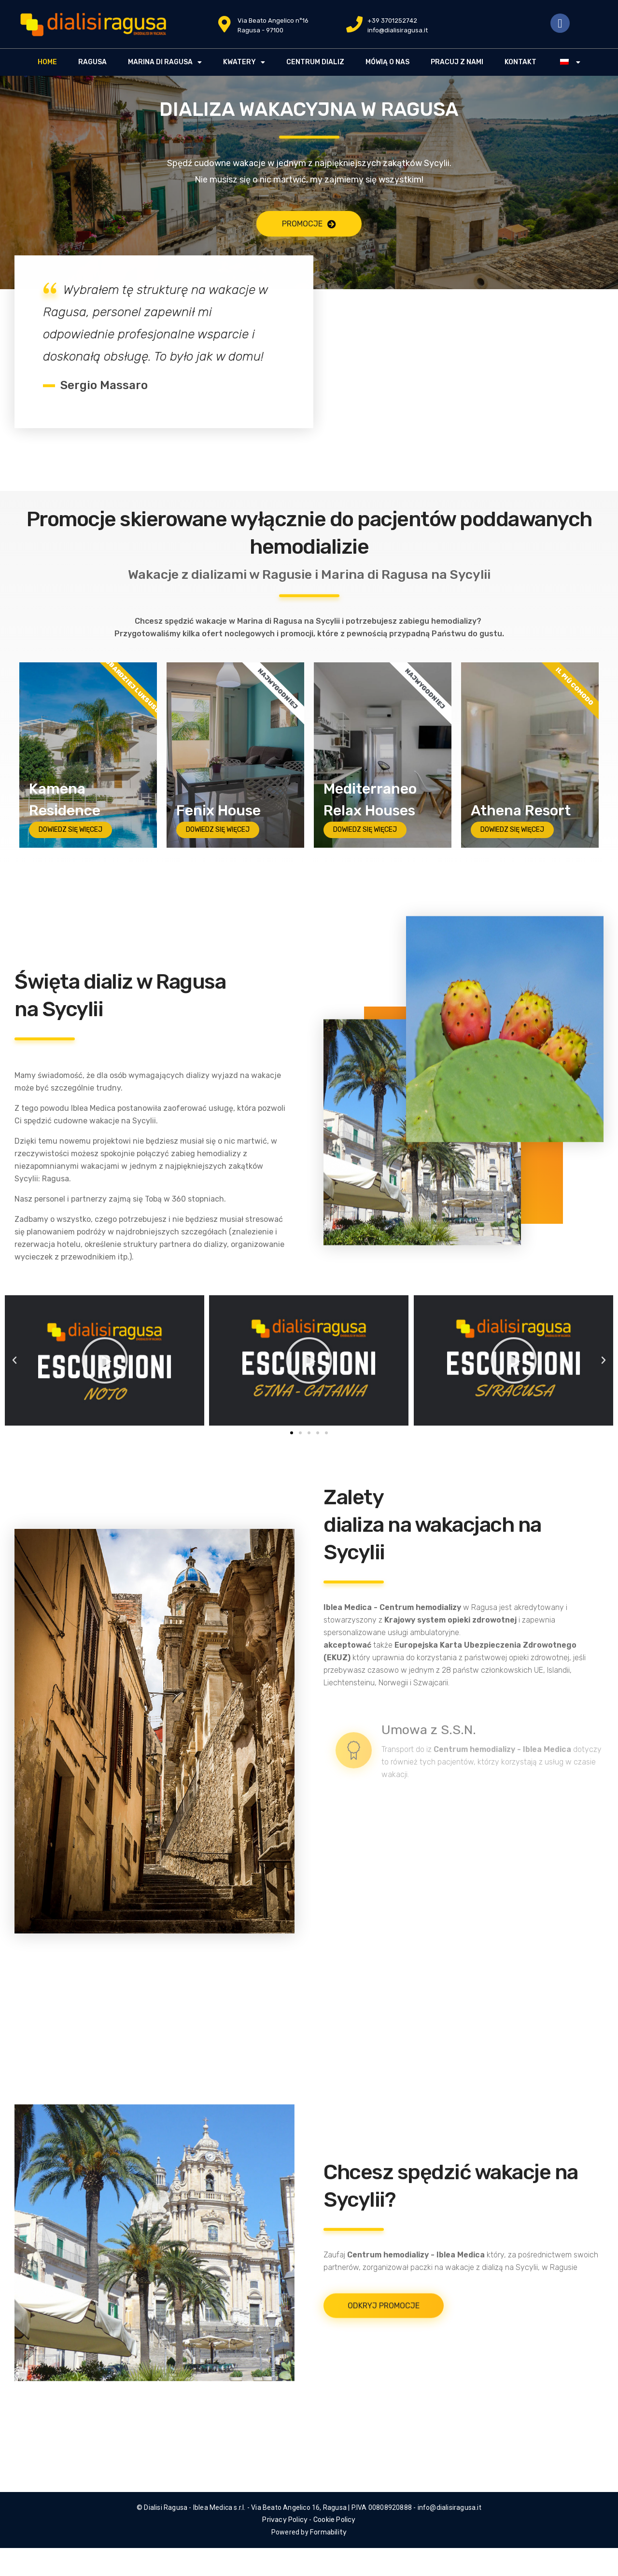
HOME (47, 62)
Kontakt (520, 62)
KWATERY (244, 62)
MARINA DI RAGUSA (165, 62)
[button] (291, 1432)
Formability (328, 2532)
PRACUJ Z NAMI (457, 62)
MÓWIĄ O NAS (387, 62)
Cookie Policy (334, 2520)
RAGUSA (92, 62)
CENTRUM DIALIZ (315, 62)
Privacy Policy (285, 2520)
